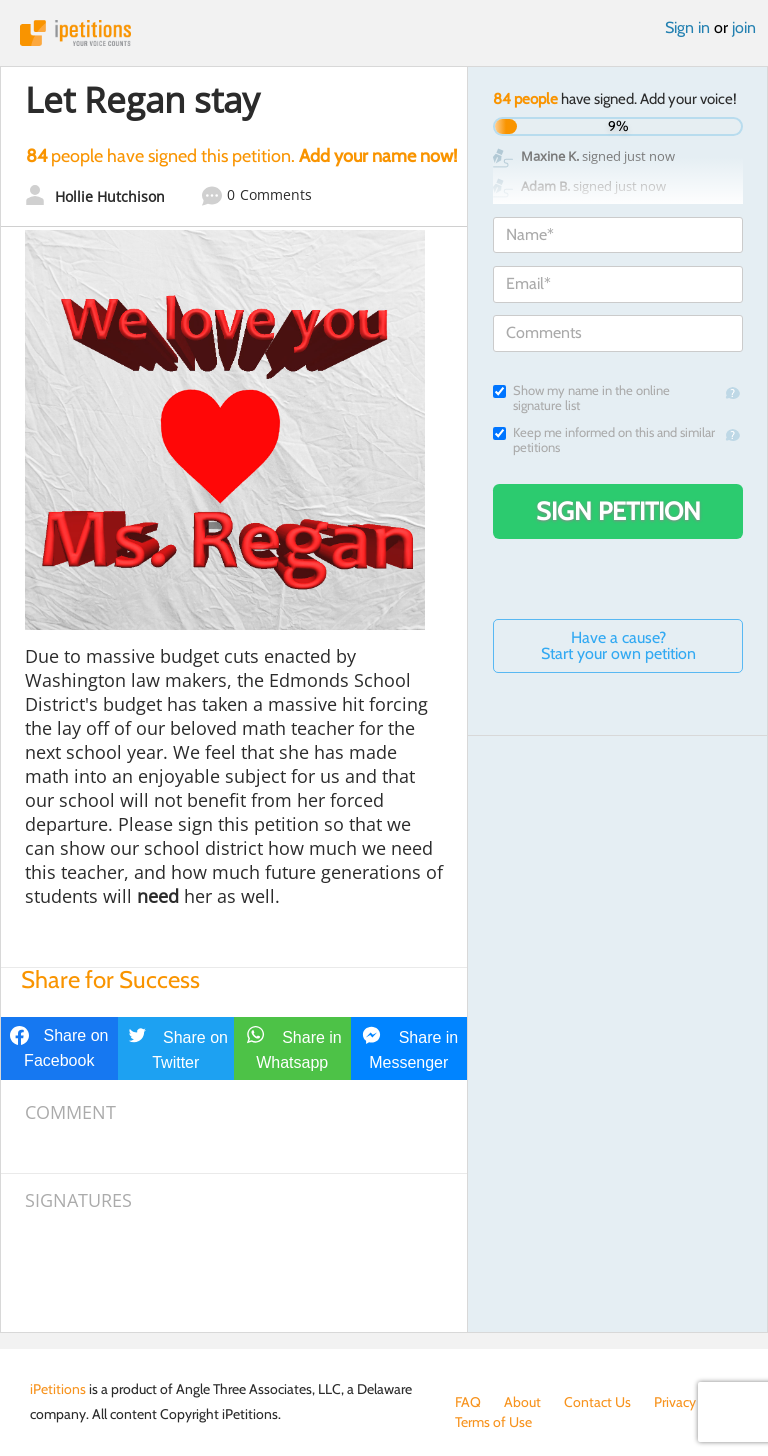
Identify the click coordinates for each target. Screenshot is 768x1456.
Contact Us (597, 1402)
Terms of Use (493, 1422)
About (522, 1402)
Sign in (687, 27)
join (744, 27)
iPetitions (384, 33)
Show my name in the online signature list (581, 398)
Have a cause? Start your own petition (618, 645)
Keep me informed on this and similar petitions (604, 440)
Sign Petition (618, 511)
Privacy (675, 1402)
